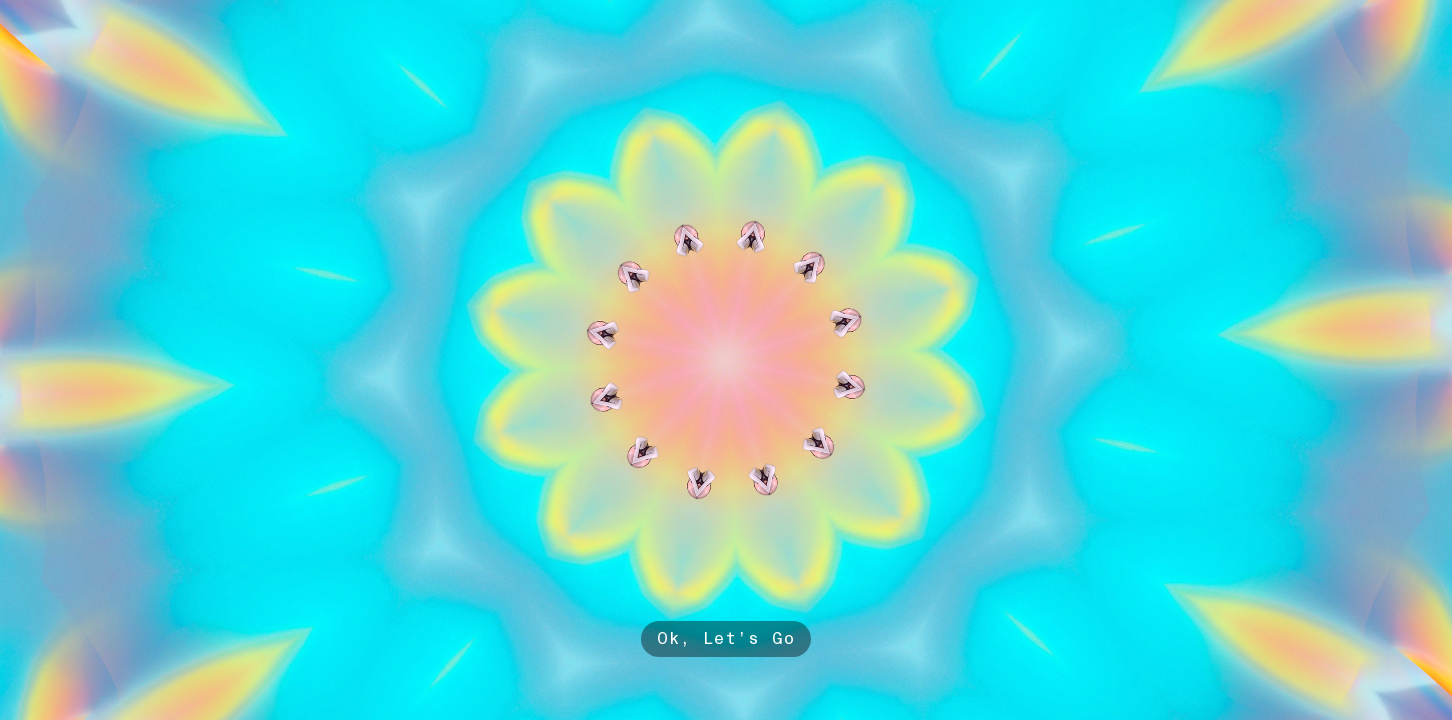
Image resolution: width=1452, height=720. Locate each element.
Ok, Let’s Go (726, 638)
